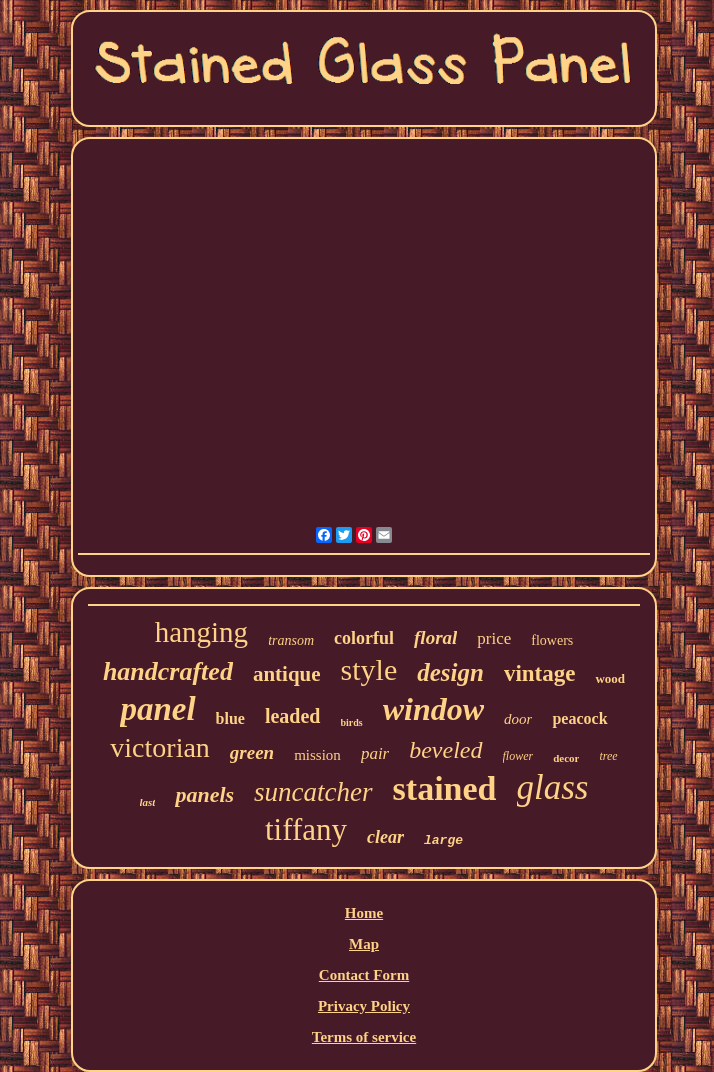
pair (375, 753)
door (518, 719)
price (494, 638)
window (433, 709)
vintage (540, 673)
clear (385, 837)
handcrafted (168, 671)
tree (608, 756)
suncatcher (313, 792)
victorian (160, 747)
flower (518, 756)
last (148, 802)
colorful (364, 638)
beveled (445, 750)
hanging (201, 632)
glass (553, 787)
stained (445, 788)
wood (610, 678)
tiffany (306, 829)
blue (230, 718)
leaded (293, 716)
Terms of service (364, 1037)
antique (287, 674)
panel (157, 709)
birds (352, 722)
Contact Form (364, 975)
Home (364, 913)
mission (317, 755)
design (450, 672)
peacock (579, 718)
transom (291, 640)
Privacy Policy (364, 1006)
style (369, 669)
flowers (552, 640)
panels (204, 794)
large (443, 840)
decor (566, 758)
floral (435, 637)
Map (364, 944)
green (252, 752)
